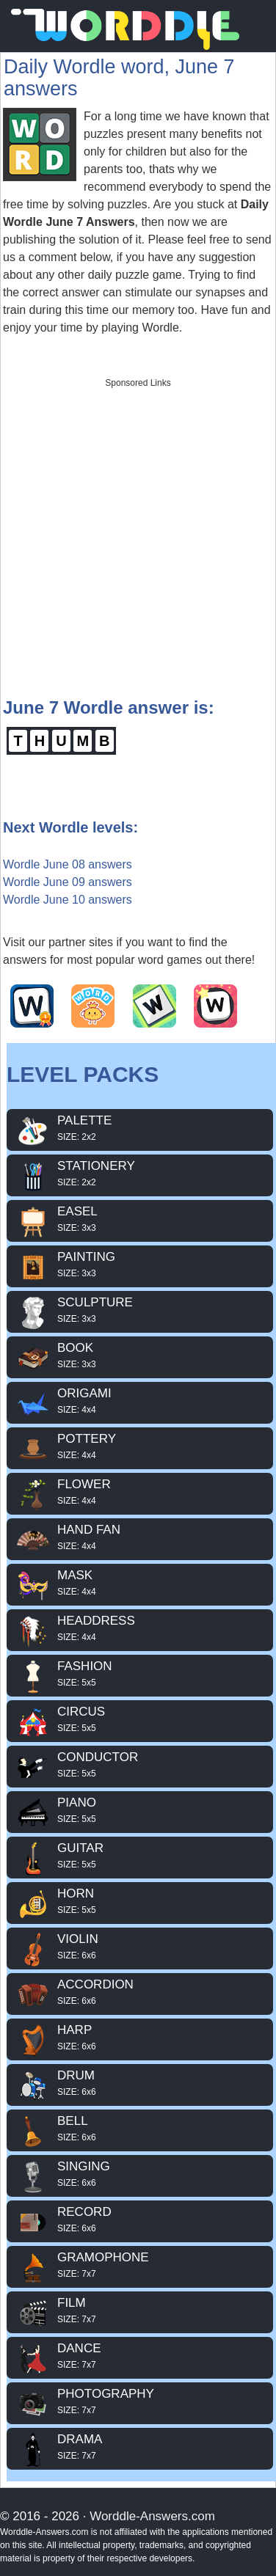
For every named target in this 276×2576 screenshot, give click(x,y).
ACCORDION (140, 1992)
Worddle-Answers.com (152, 2516)
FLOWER (140, 1492)
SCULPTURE (140, 1310)
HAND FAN (140, 1537)
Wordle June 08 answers (67, 864)
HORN (140, 1901)
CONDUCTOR (140, 1764)
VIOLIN (140, 1946)
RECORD (140, 2219)
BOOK (140, 1355)
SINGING (140, 2174)
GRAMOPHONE (140, 2265)
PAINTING (140, 1264)
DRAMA (140, 2447)
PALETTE (140, 1128)
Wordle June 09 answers (67, 882)
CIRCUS (140, 1719)
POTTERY (140, 1446)
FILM (140, 2310)
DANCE (140, 2356)
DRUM (140, 2083)
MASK (140, 1582)
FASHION (140, 1673)
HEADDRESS (140, 1628)
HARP (140, 2037)
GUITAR (140, 1855)
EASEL (140, 1219)
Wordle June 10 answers (67, 899)
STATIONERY (140, 1173)
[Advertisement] (137, 532)
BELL (140, 2128)
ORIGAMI (140, 1401)
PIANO (140, 1810)
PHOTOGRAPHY (140, 2401)
